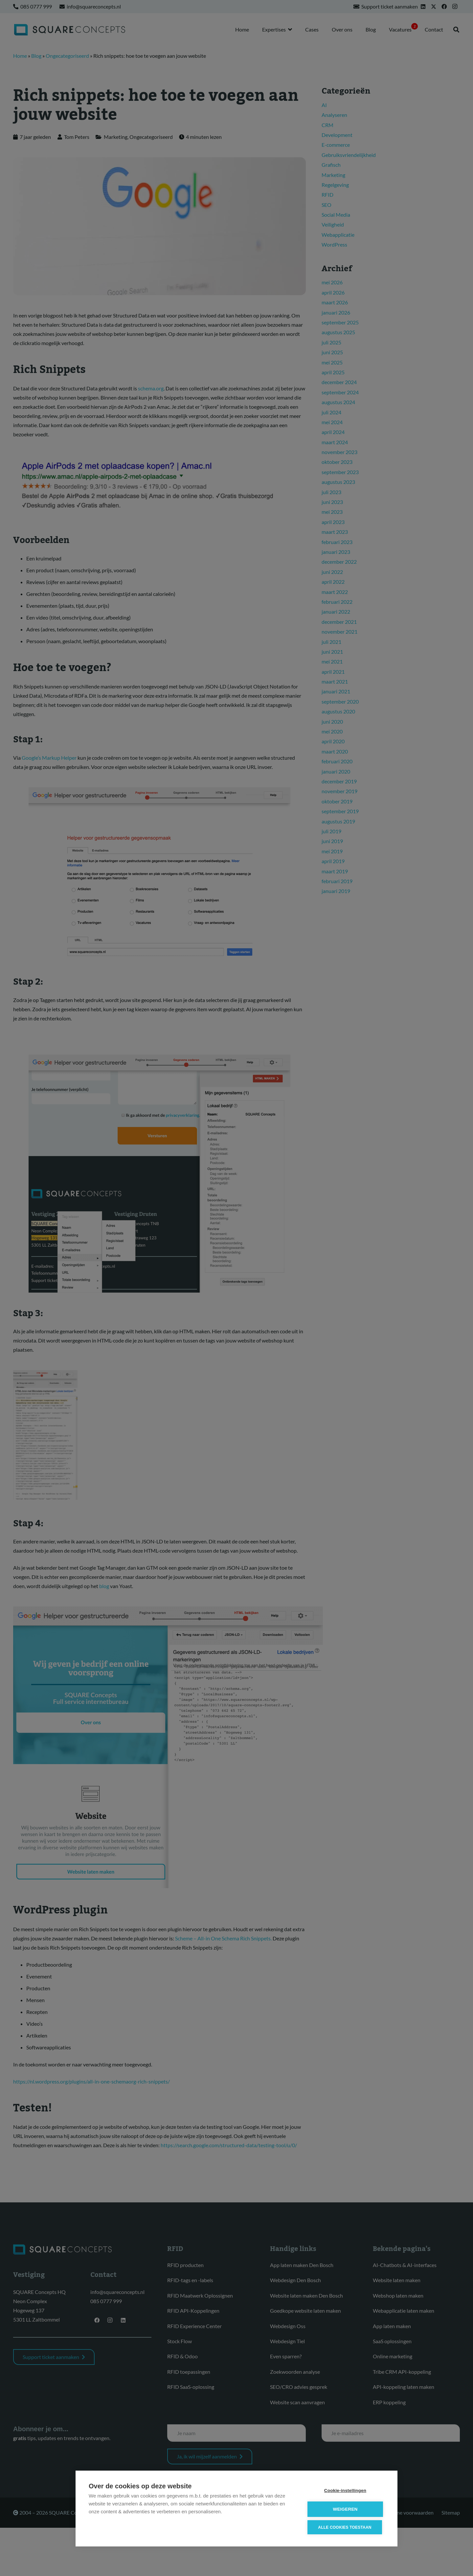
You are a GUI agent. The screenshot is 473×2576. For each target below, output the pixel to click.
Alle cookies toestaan (344, 2527)
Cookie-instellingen (345, 2490)
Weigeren (345, 2509)
